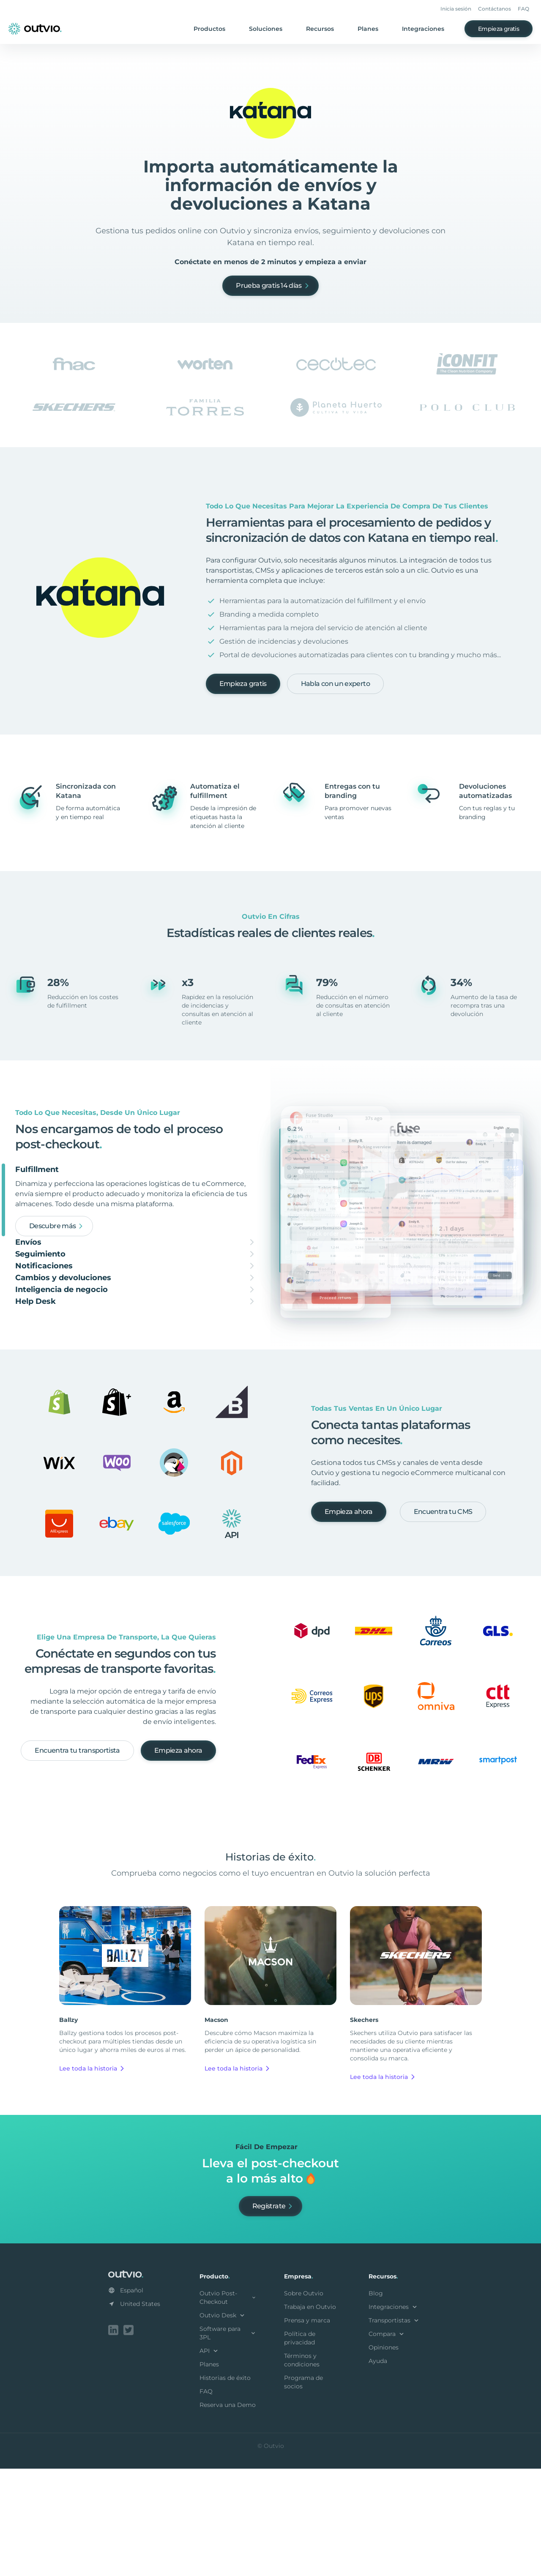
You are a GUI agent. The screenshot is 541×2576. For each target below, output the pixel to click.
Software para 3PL (228, 2440)
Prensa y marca (307, 2427)
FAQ (523, 8)
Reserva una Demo (227, 2512)
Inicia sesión (455, 8)
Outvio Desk (222, 2422)
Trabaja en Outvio (310, 2414)
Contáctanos (494, 8)
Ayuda (378, 2468)
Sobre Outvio (303, 2400)
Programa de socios (303, 2489)
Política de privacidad (299, 2445)
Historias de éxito (225, 2485)
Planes (368, 29)
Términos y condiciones (302, 2467)
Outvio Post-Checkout (228, 2405)
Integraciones (423, 29)
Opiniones (384, 2455)
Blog (376, 2400)
